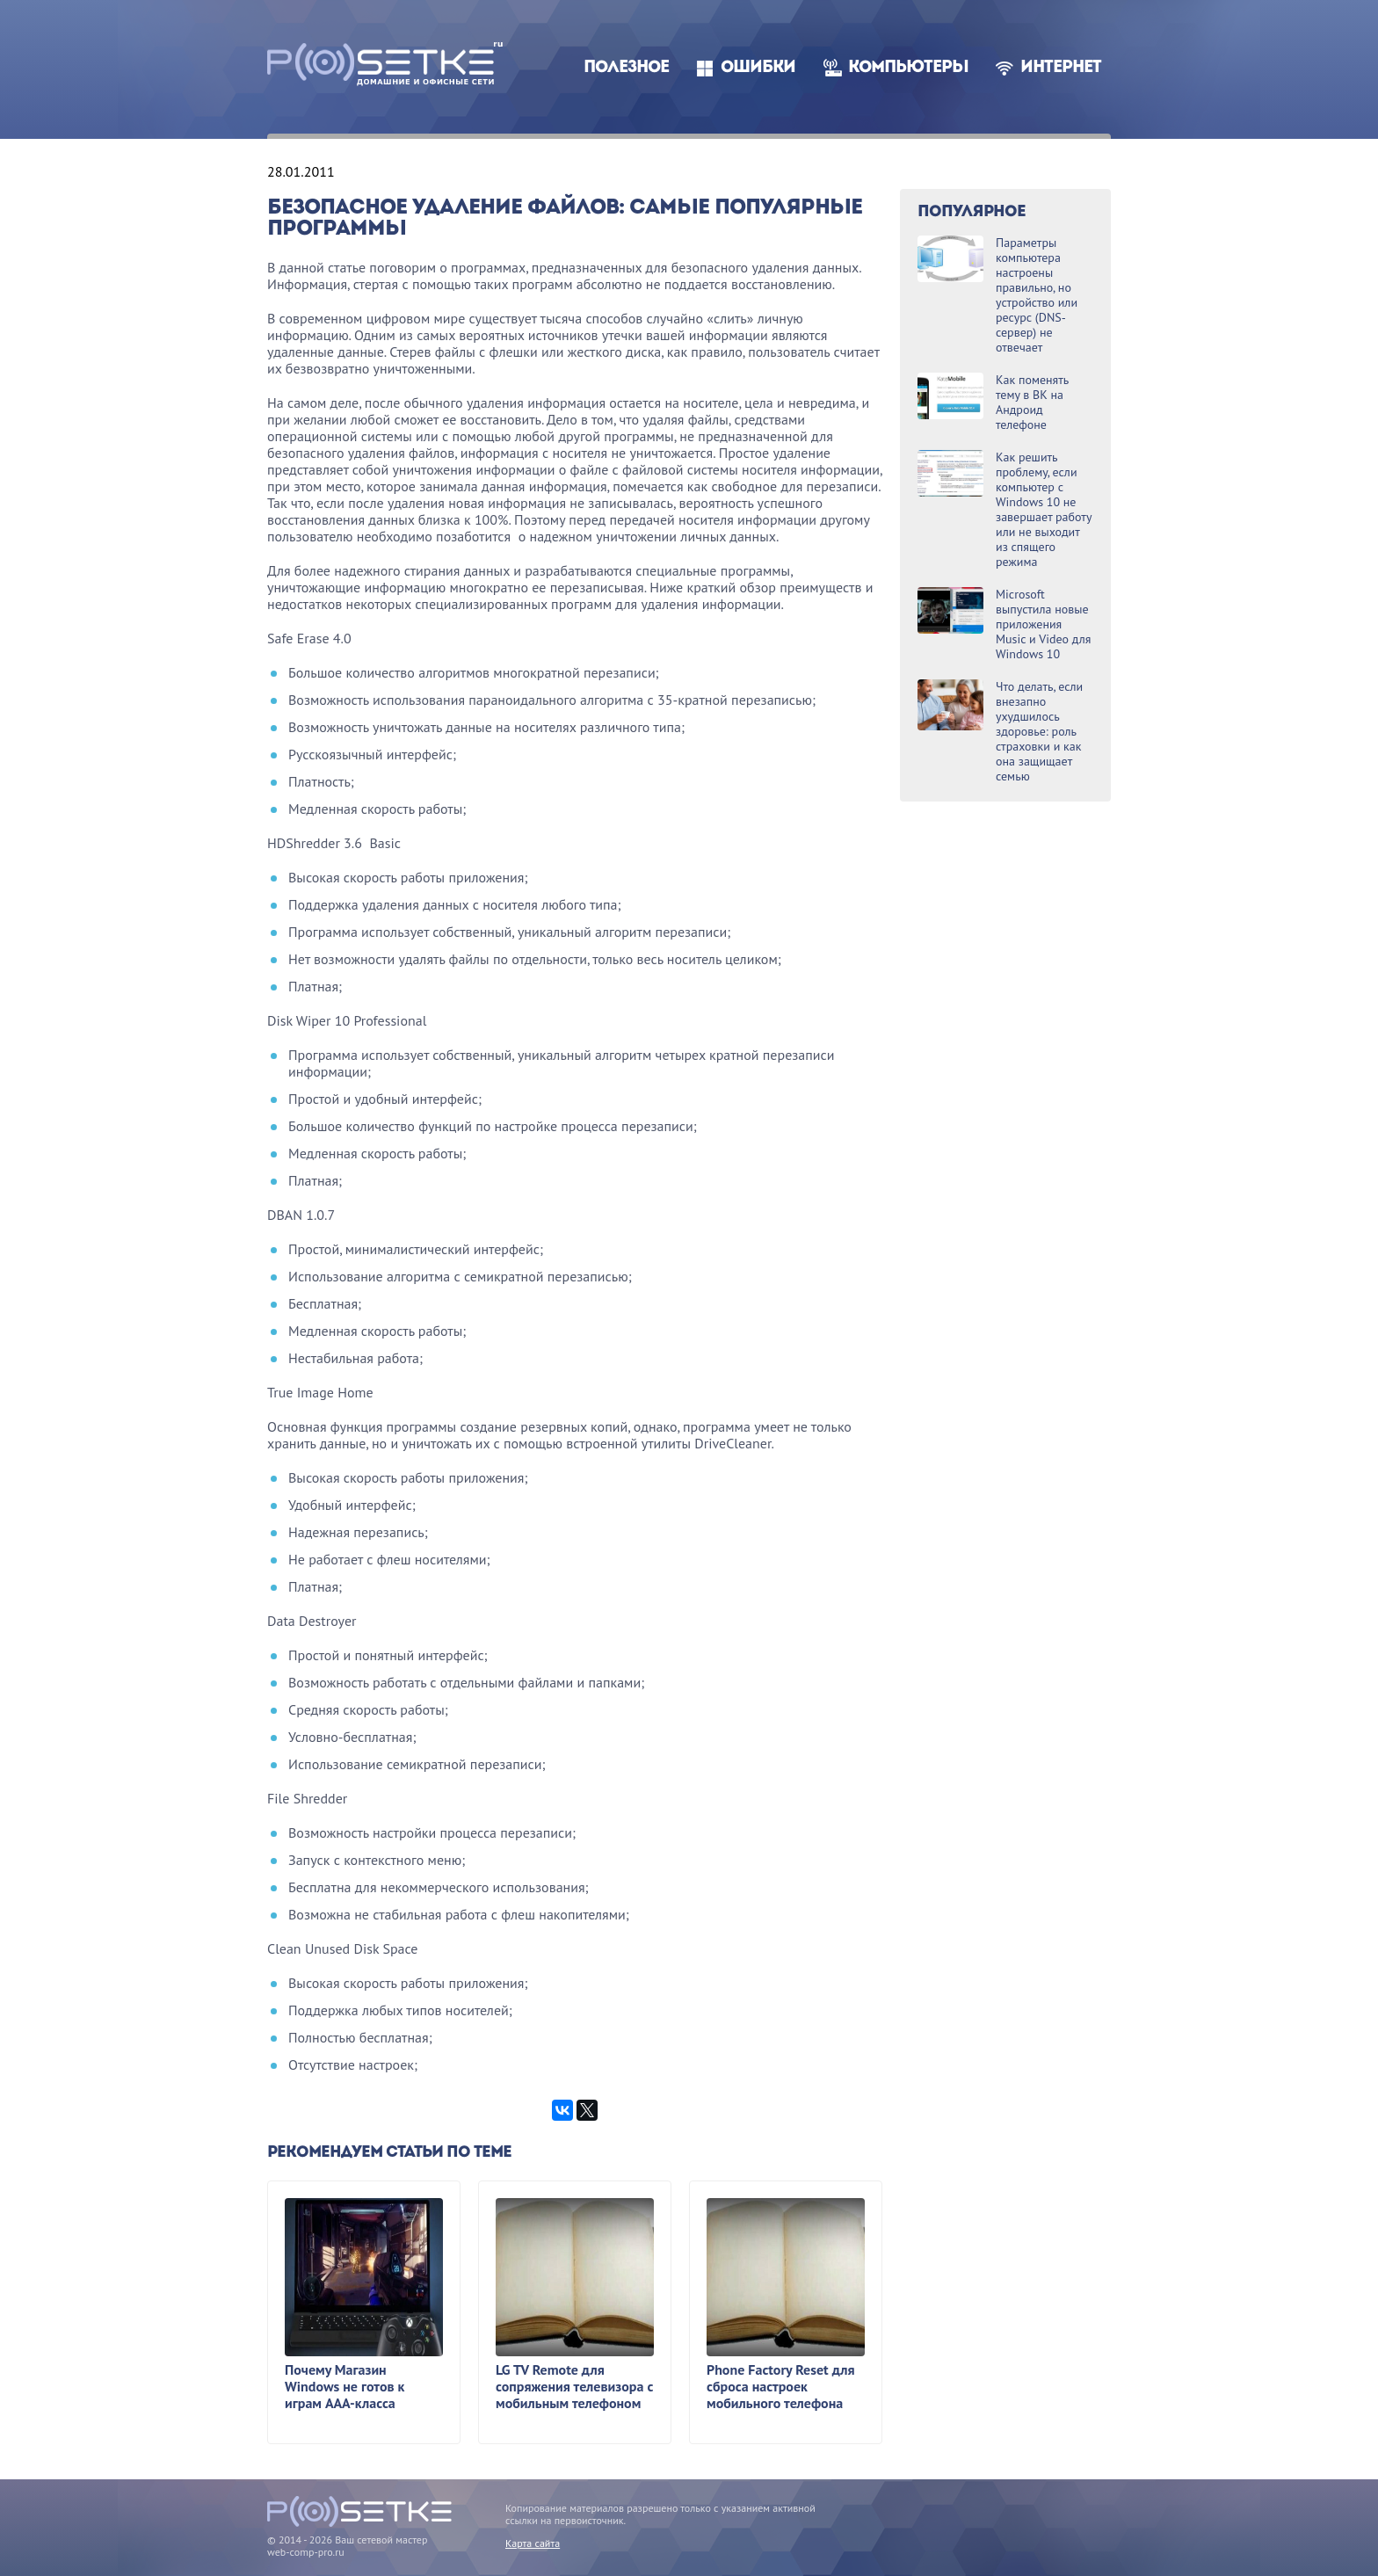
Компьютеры (908, 68)
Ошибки (758, 68)
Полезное (626, 68)
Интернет (1060, 68)
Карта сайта (532, 2543)
